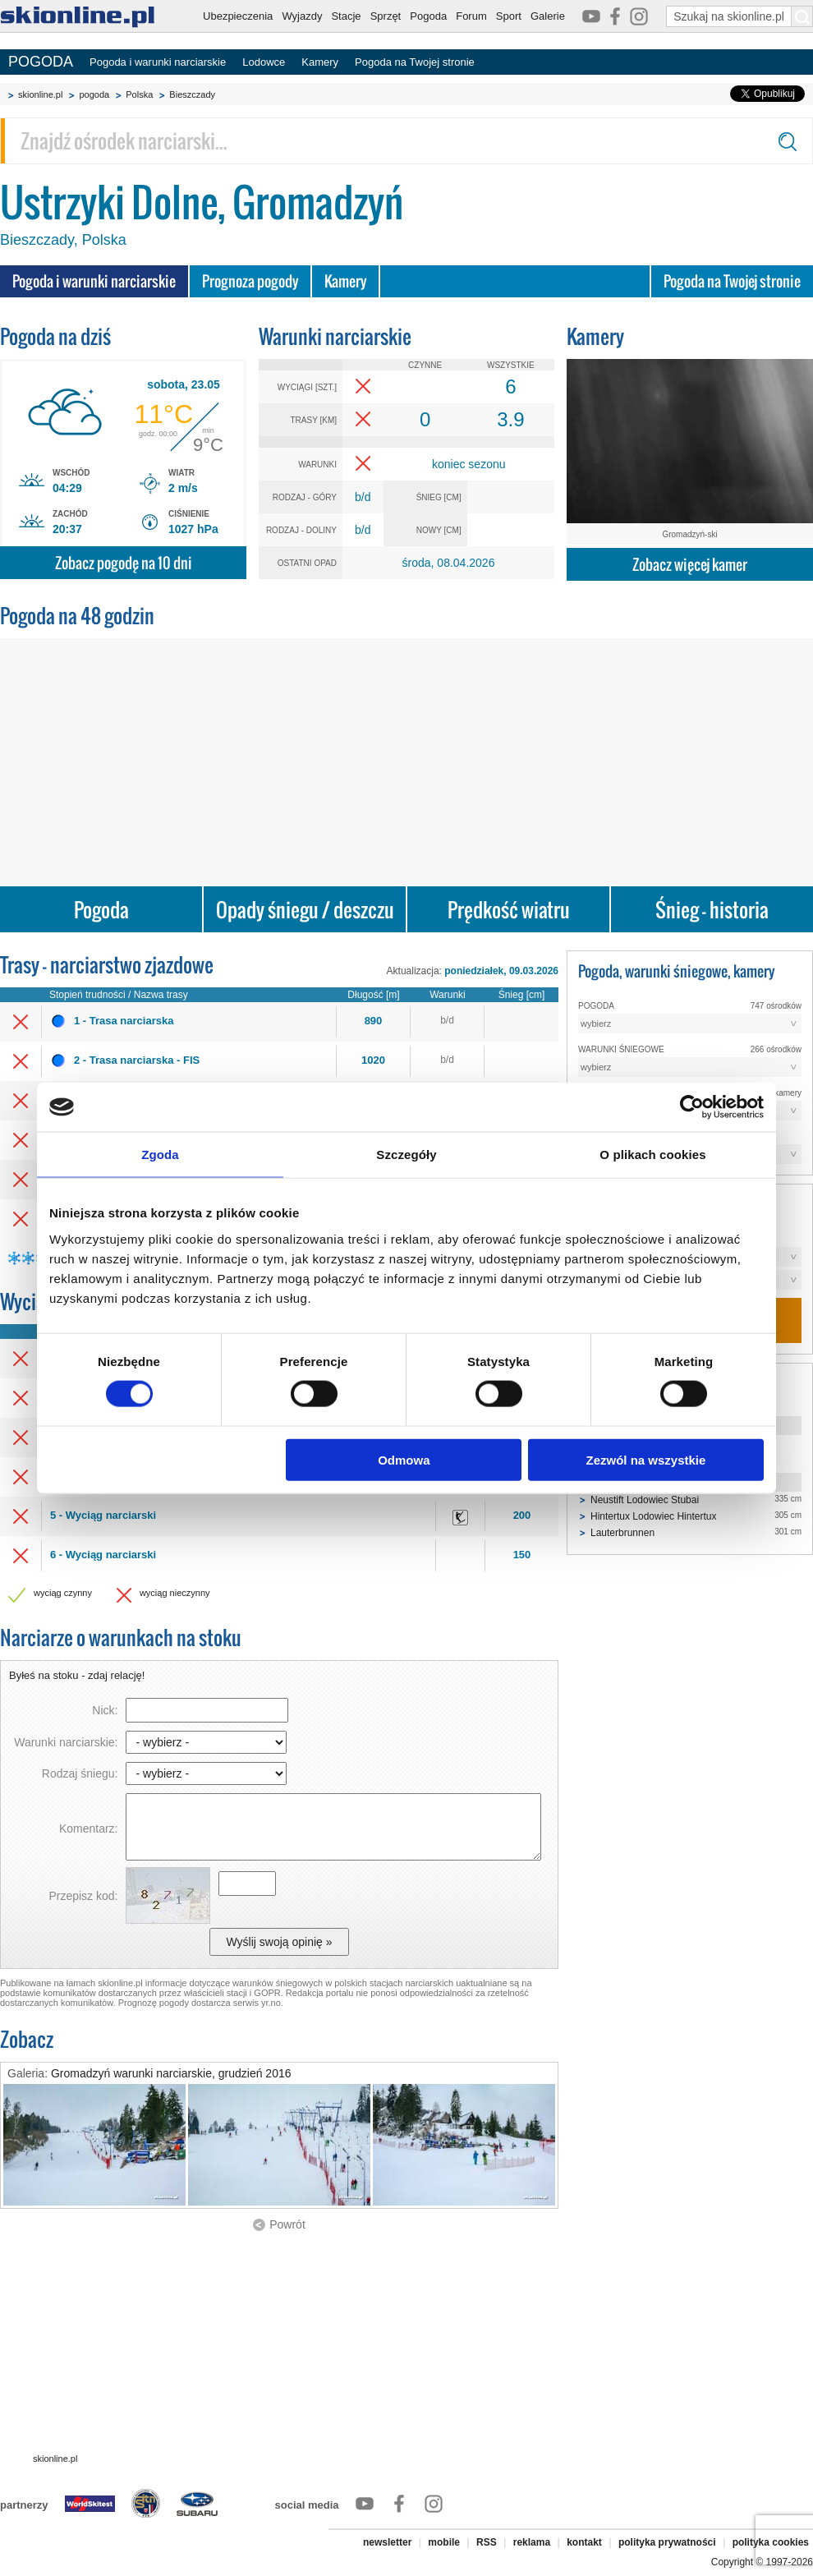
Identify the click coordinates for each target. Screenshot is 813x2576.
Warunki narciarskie (335, 336)
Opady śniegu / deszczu (305, 909)
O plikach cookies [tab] (652, 1155)
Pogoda (428, 16)
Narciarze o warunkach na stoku (120, 1637)
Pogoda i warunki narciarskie (158, 62)
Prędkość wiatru (509, 909)
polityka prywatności (667, 2542)
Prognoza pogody (250, 281)
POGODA (40, 61)
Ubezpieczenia (238, 16)
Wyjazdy (302, 16)
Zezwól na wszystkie (646, 1459)
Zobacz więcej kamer (689, 565)
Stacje (346, 16)
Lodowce (263, 62)
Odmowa (403, 1459)
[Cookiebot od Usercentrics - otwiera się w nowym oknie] (692, 1107)
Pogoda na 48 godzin (77, 615)
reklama (531, 2542)
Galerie (548, 16)
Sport (508, 16)
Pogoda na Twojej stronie (415, 62)
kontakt (584, 2542)
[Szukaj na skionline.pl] (802, 16)
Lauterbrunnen (622, 1533)
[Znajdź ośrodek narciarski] (406, 140)
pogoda (94, 94)
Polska (139, 94)
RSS (486, 2542)
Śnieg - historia (712, 909)
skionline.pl (40, 94)
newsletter (387, 2542)
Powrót (287, 2224)
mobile (444, 2542)
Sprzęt (386, 16)
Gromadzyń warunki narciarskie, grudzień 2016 (171, 2073)
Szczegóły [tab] (406, 1155)
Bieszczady (192, 94)
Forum (471, 16)
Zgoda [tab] (160, 1155)
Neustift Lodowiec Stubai (644, 1500)
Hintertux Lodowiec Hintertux (653, 1516)
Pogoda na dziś (55, 336)
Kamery (319, 62)
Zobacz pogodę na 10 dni (123, 563)
